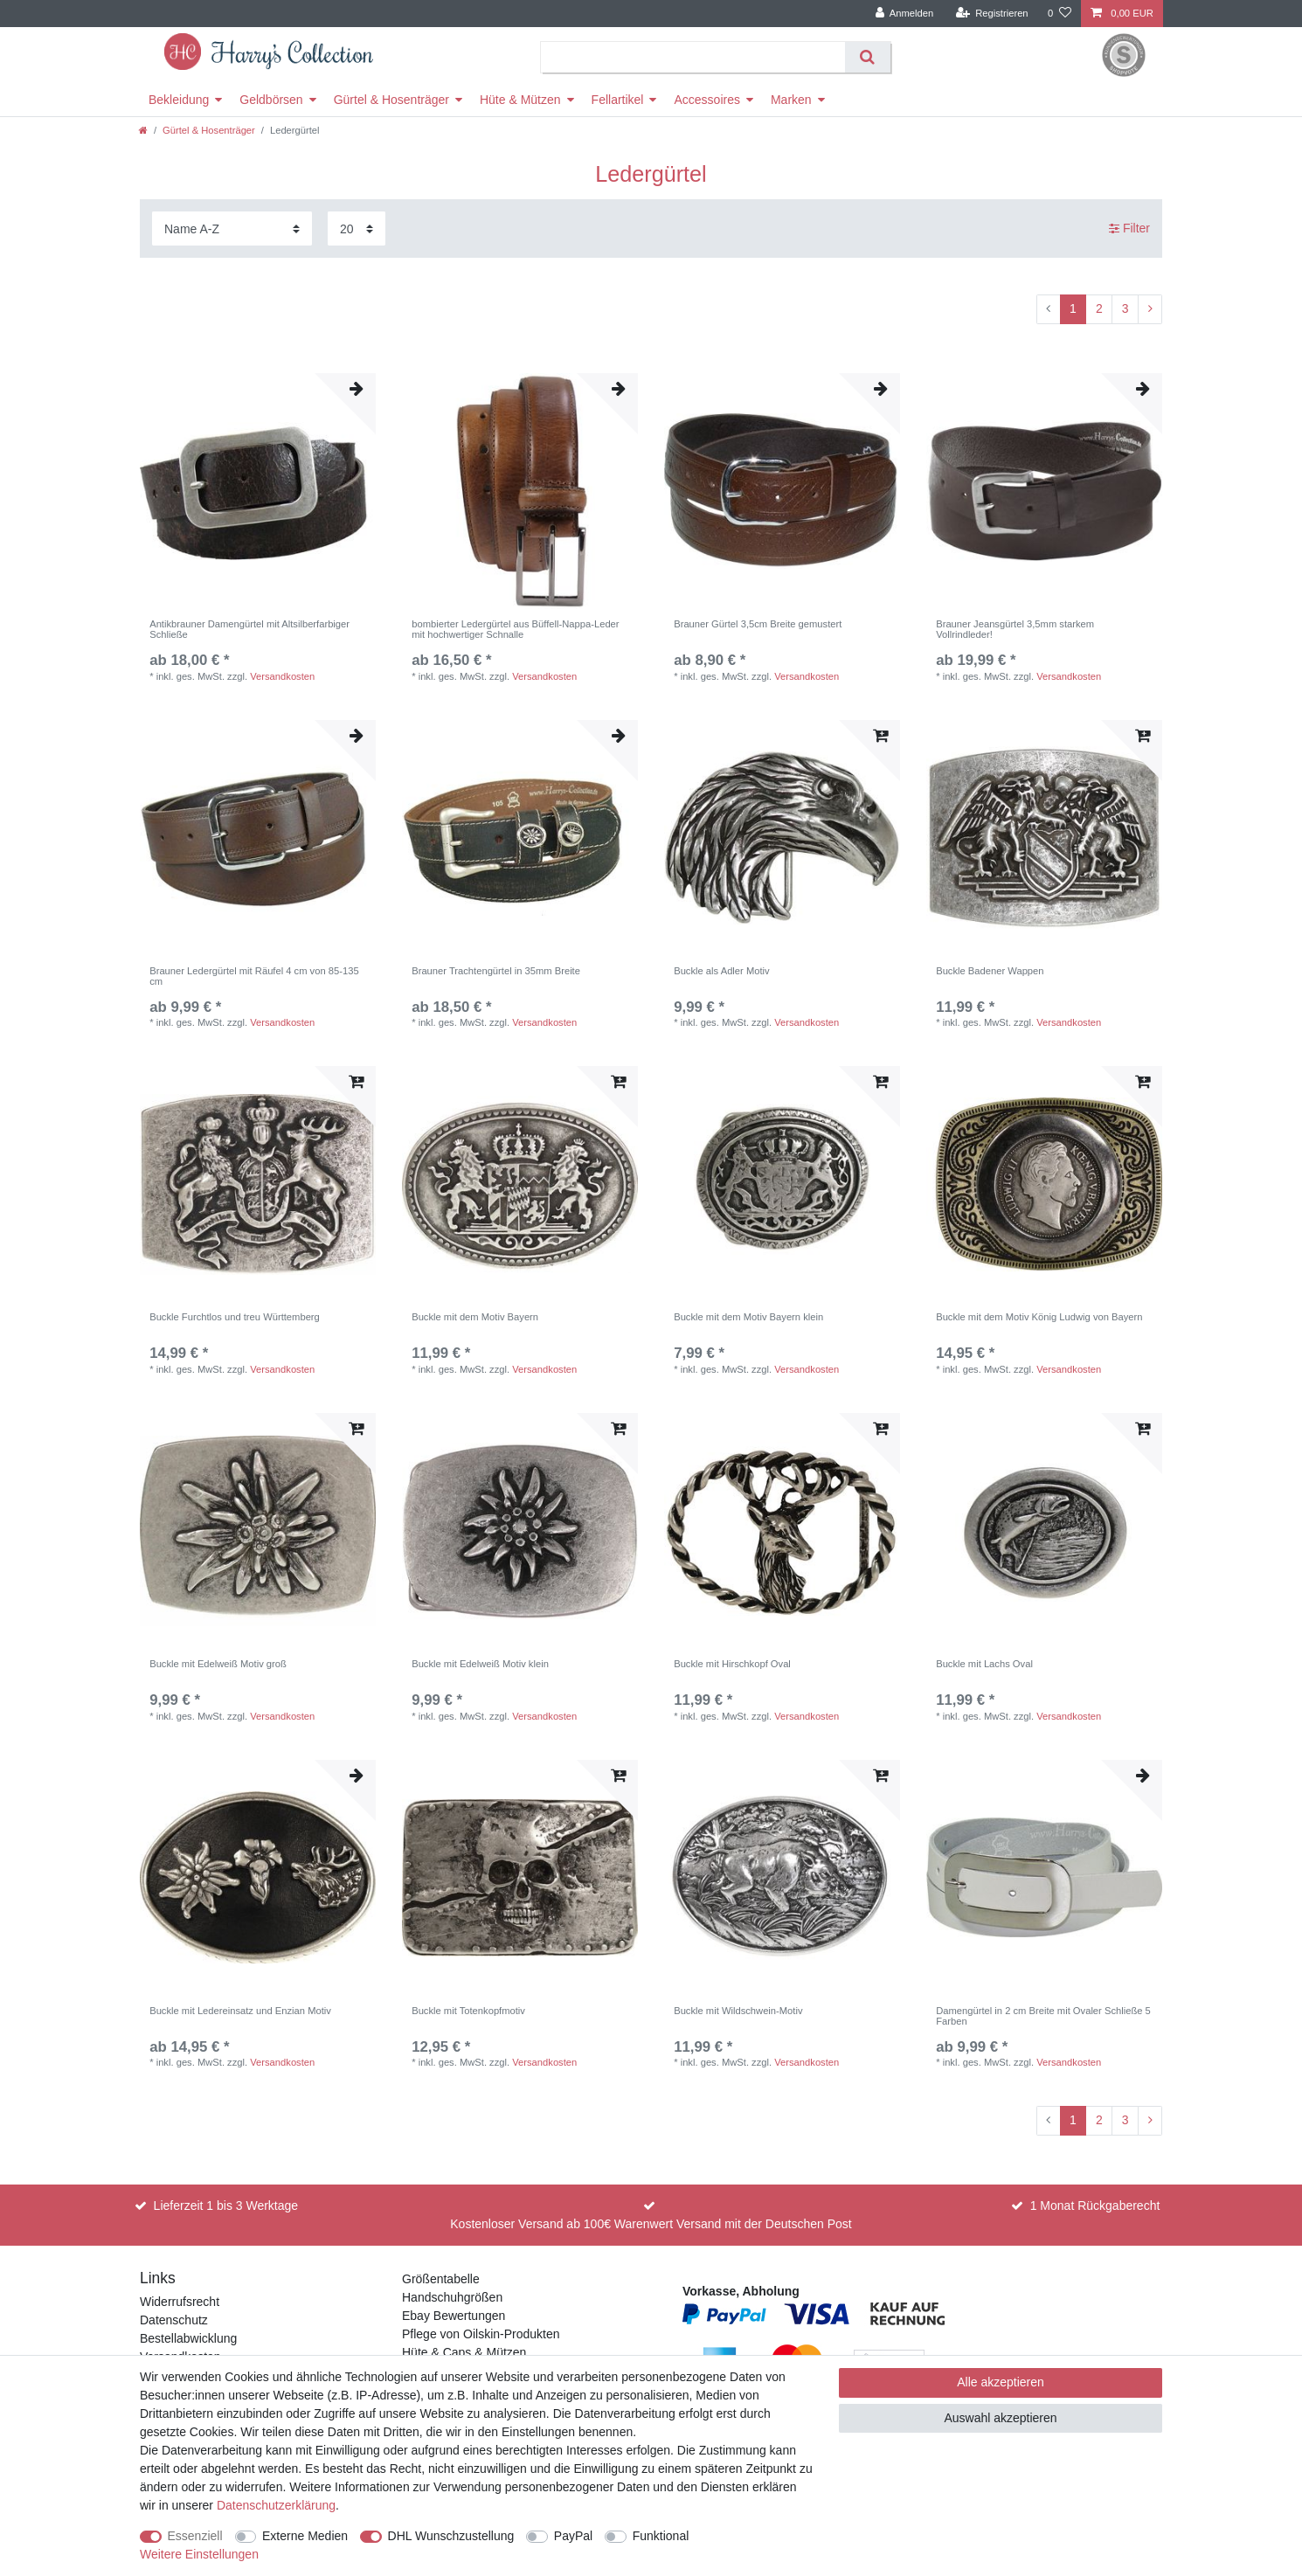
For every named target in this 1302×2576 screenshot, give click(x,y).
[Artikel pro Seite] (356, 228)
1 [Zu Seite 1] (1073, 308)
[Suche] (867, 57)
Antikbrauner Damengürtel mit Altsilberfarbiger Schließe (249, 629)
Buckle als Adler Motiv (721, 971)
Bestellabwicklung (188, 2338)
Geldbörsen (270, 100)
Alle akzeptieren (1000, 2382)
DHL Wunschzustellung (451, 2536)
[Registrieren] (991, 13)
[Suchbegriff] (693, 57)
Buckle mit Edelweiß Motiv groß (218, 1663)
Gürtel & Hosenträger (391, 100)
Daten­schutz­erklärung (276, 2505)
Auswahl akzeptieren (1000, 2418)
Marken (791, 100)
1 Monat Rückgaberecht (1095, 2205)
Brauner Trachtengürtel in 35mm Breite (496, 971)
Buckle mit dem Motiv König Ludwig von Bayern (1039, 1317)
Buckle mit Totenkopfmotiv (468, 2010)
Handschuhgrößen (452, 2297)
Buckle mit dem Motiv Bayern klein (748, 1317)
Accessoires (706, 100)
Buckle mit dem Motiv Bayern (475, 1317)
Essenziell (195, 2536)
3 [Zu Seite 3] (1125, 308)
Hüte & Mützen (520, 100)
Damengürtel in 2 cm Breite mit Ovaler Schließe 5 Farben (1043, 2015)
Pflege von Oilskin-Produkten (481, 2334)
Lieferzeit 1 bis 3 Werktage (226, 2205)
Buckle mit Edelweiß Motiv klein (480, 1663)
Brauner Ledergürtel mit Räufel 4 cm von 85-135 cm (253, 976)
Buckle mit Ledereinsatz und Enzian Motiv (240, 2010)
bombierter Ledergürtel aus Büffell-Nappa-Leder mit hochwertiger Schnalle (515, 629)
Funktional (661, 2536)
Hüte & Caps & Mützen (464, 2352)
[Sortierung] (232, 228)
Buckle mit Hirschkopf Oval (732, 1663)
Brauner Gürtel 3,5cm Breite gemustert (757, 624)
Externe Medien (305, 2536)
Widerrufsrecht (179, 2302)
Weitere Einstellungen (199, 2554)
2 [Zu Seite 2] (1099, 308)
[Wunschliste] (1059, 13)
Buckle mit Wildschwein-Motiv (738, 2010)
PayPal (573, 2536)
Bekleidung (179, 100)
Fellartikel (618, 100)
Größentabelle (441, 2279)
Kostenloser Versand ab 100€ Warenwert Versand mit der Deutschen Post (650, 2224)
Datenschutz (174, 2320)
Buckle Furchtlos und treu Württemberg (234, 1317)
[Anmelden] (905, 13)
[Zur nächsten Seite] (1150, 309)
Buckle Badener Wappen (989, 971)
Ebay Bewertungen (453, 2316)
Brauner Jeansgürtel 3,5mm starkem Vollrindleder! (1015, 629)
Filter (1129, 228)
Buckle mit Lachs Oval (984, 1663)
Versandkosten (282, 676)
